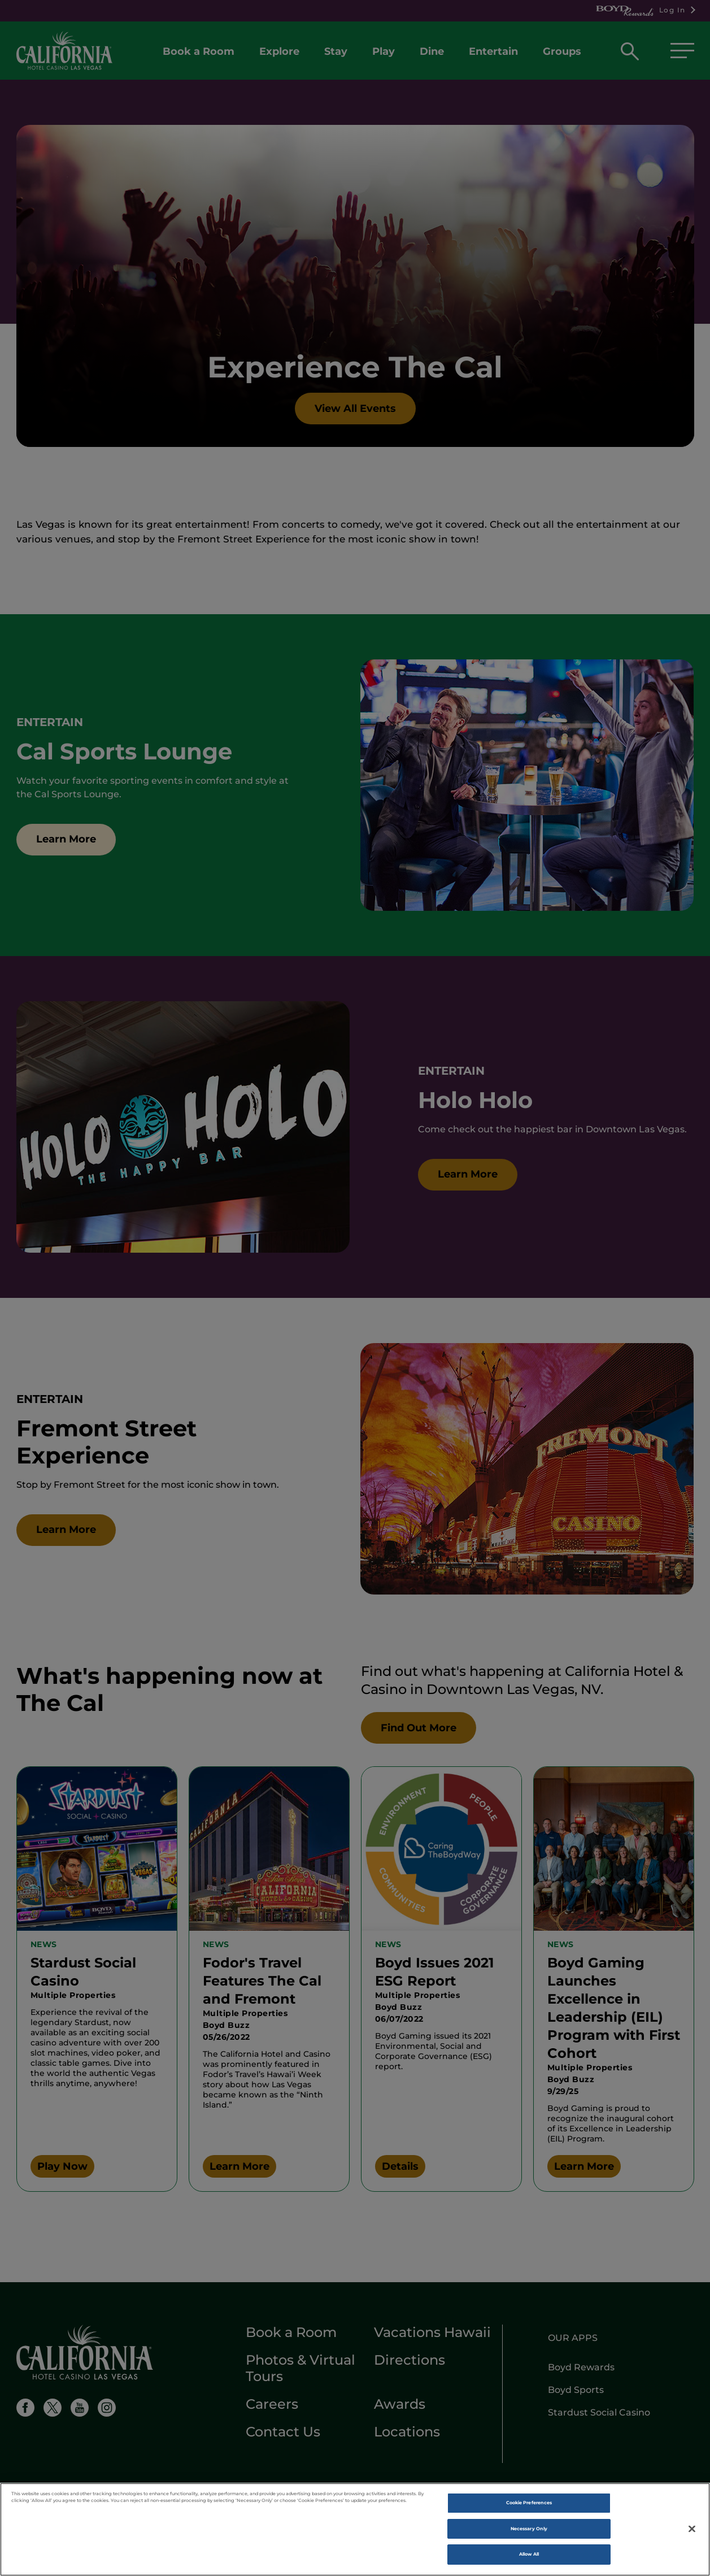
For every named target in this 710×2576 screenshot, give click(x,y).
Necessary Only (529, 2532)
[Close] (691, 2531)
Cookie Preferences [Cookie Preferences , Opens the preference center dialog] (529, 2506)
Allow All (529, 2557)
